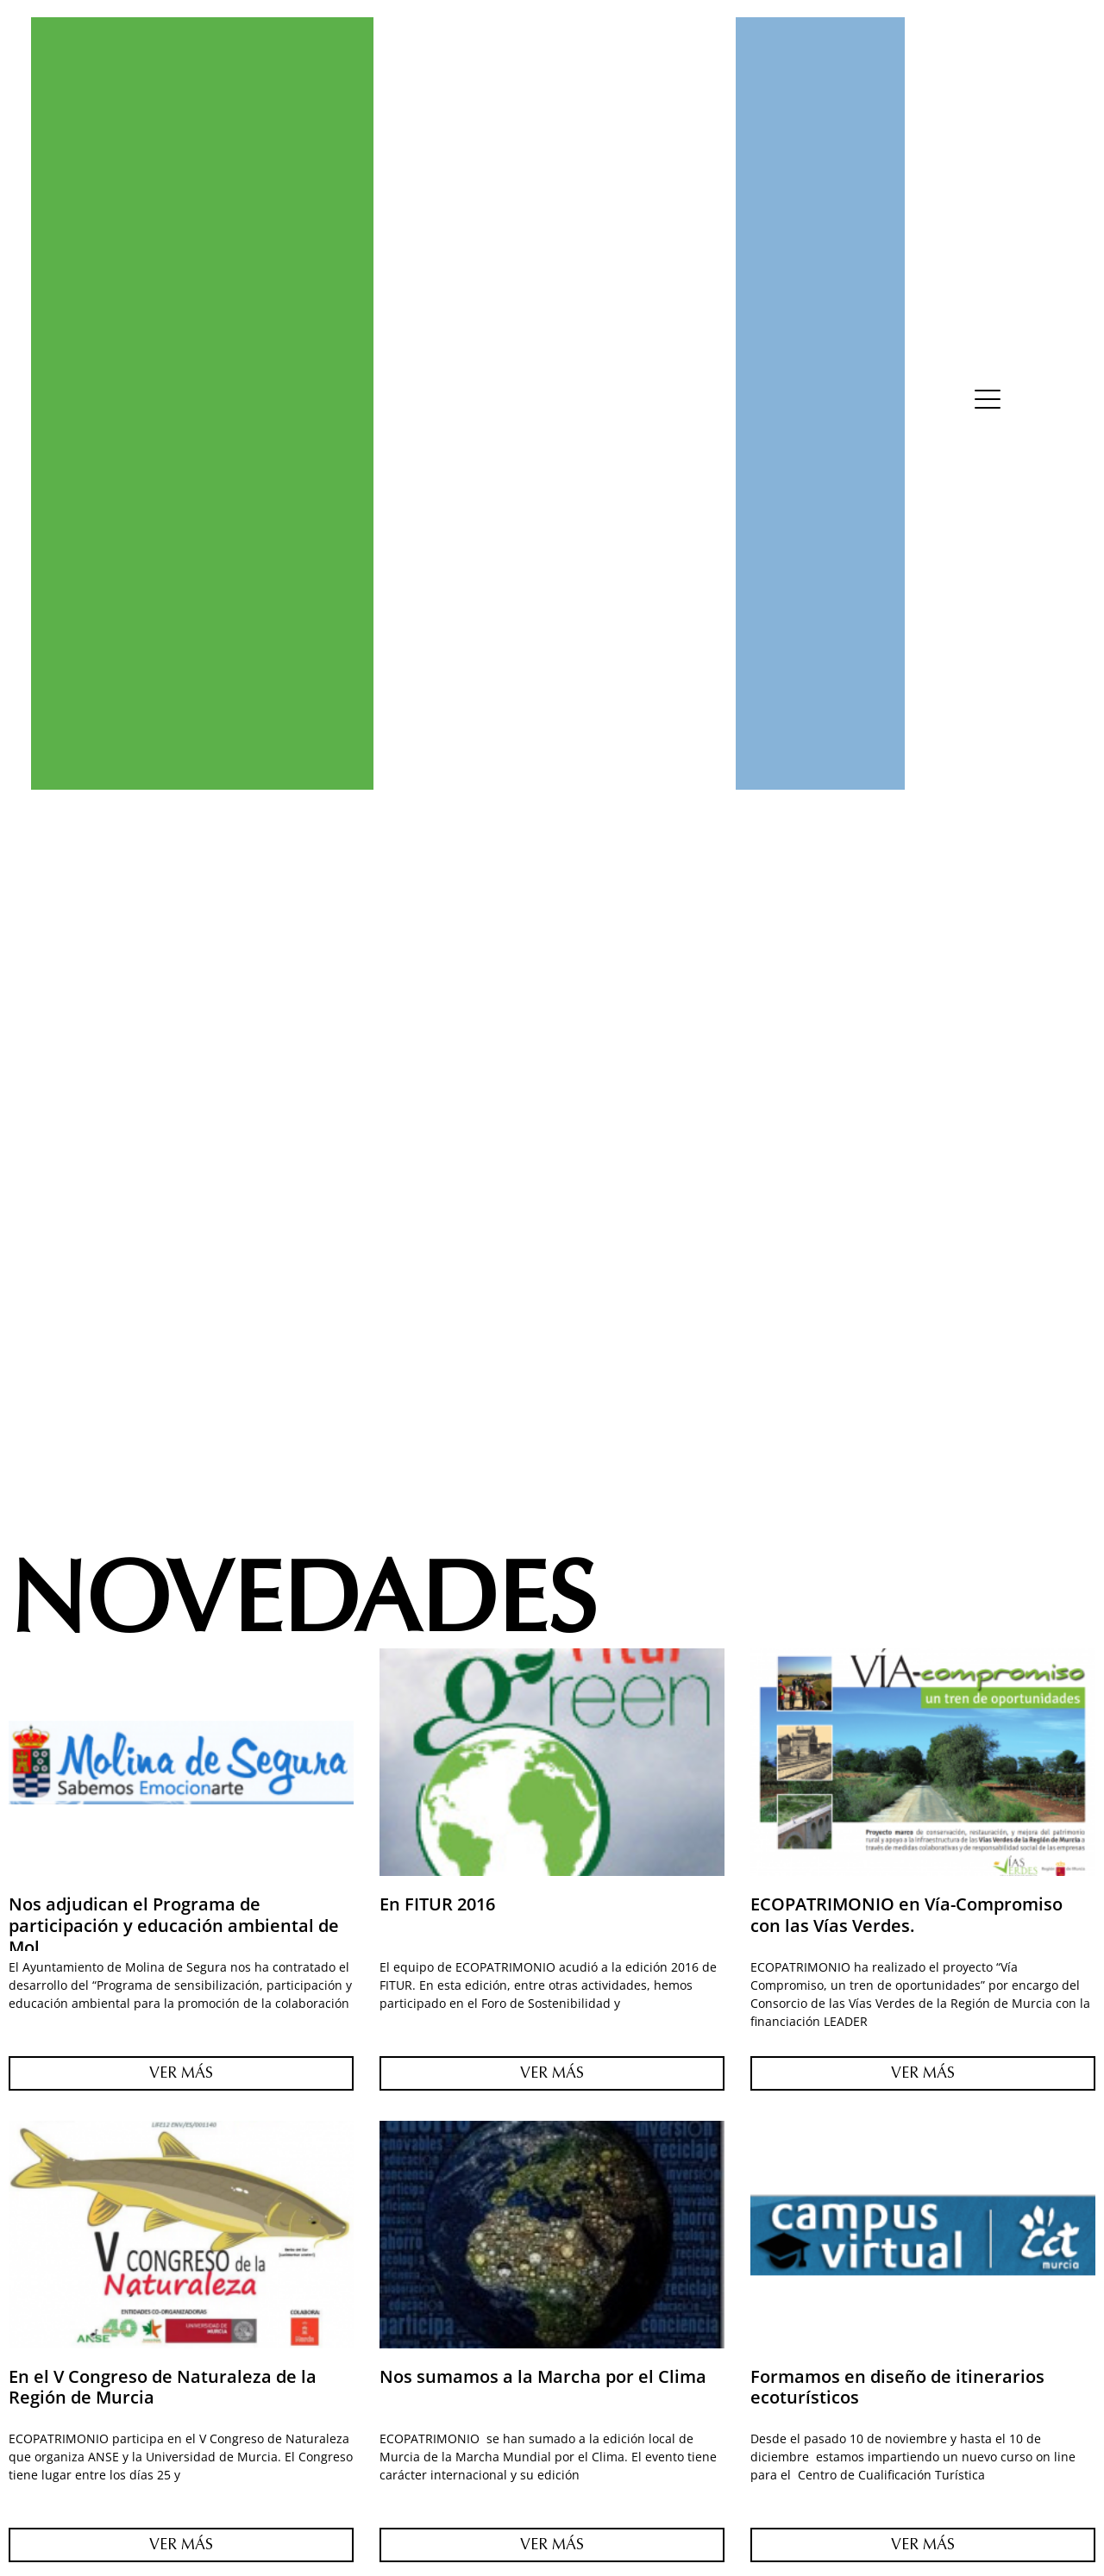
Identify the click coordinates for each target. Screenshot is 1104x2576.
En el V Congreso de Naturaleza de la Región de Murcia (163, 2387)
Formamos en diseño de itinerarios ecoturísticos (897, 2387)
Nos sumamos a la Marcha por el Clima (543, 2376)
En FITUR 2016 (437, 1903)
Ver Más (181, 2073)
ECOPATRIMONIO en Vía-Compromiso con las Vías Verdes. (906, 1914)
